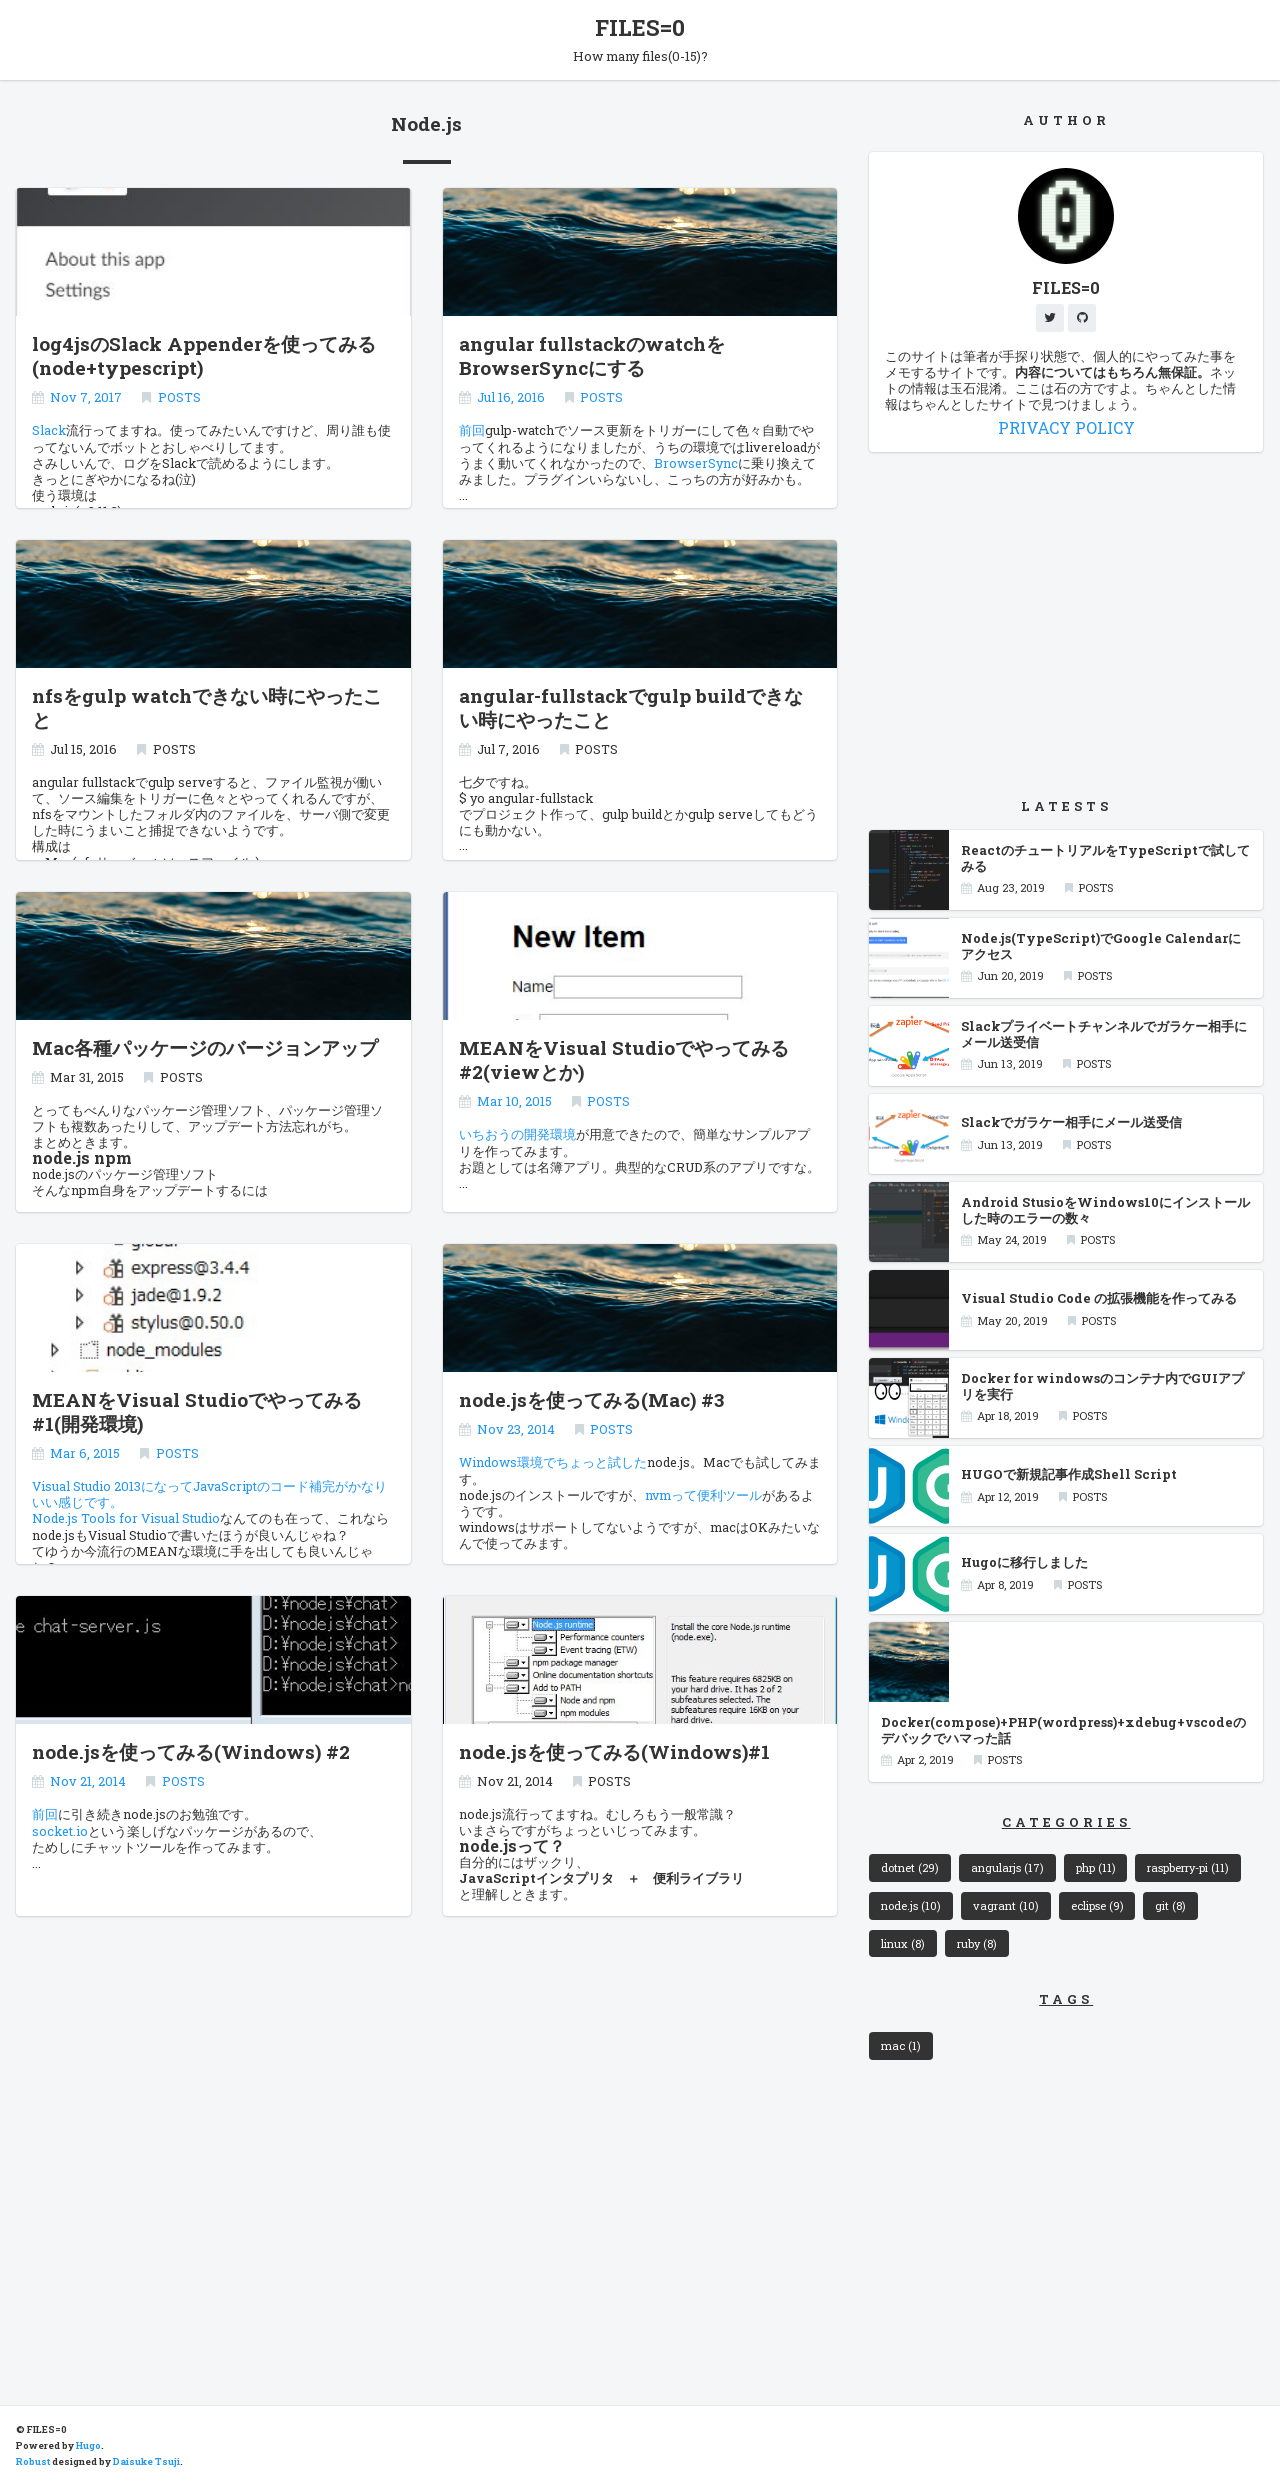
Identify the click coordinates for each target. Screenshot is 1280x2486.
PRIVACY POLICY (1066, 427)
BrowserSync (696, 461)
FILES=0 (640, 27)
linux (903, 1943)
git (1171, 1905)
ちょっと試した (601, 1461)
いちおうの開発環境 (517, 1133)
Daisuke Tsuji (146, 2461)
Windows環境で (507, 1461)
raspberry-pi (1189, 1867)
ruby (977, 1943)
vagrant (1006, 1905)
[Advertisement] (1066, 624)
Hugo (88, 2445)
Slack (49, 429)
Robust (33, 2461)
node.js (911, 1905)
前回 (472, 429)
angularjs (1007, 1867)
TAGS (1066, 2000)
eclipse (1097, 1905)
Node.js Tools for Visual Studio (126, 1517)
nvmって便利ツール (704, 1493)
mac (901, 2045)
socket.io (60, 1829)
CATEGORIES (1066, 1822)
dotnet (910, 1867)
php (1096, 1867)
